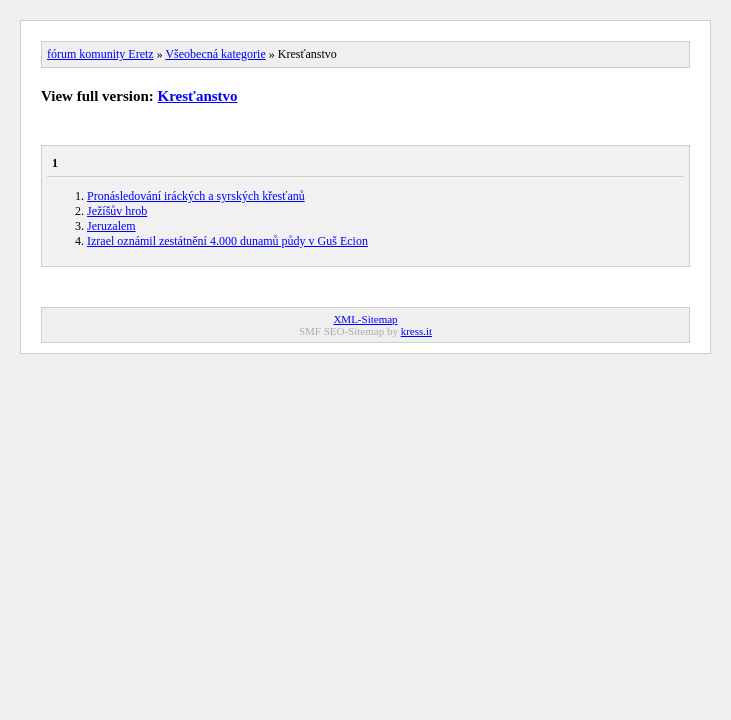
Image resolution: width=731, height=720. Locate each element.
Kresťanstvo (198, 96)
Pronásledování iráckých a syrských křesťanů (196, 196)
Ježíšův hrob (117, 211)
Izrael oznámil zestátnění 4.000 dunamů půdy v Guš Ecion (227, 241)
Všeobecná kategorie (215, 54)
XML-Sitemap (365, 319)
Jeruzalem (111, 226)
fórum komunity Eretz (100, 54)
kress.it (416, 331)
